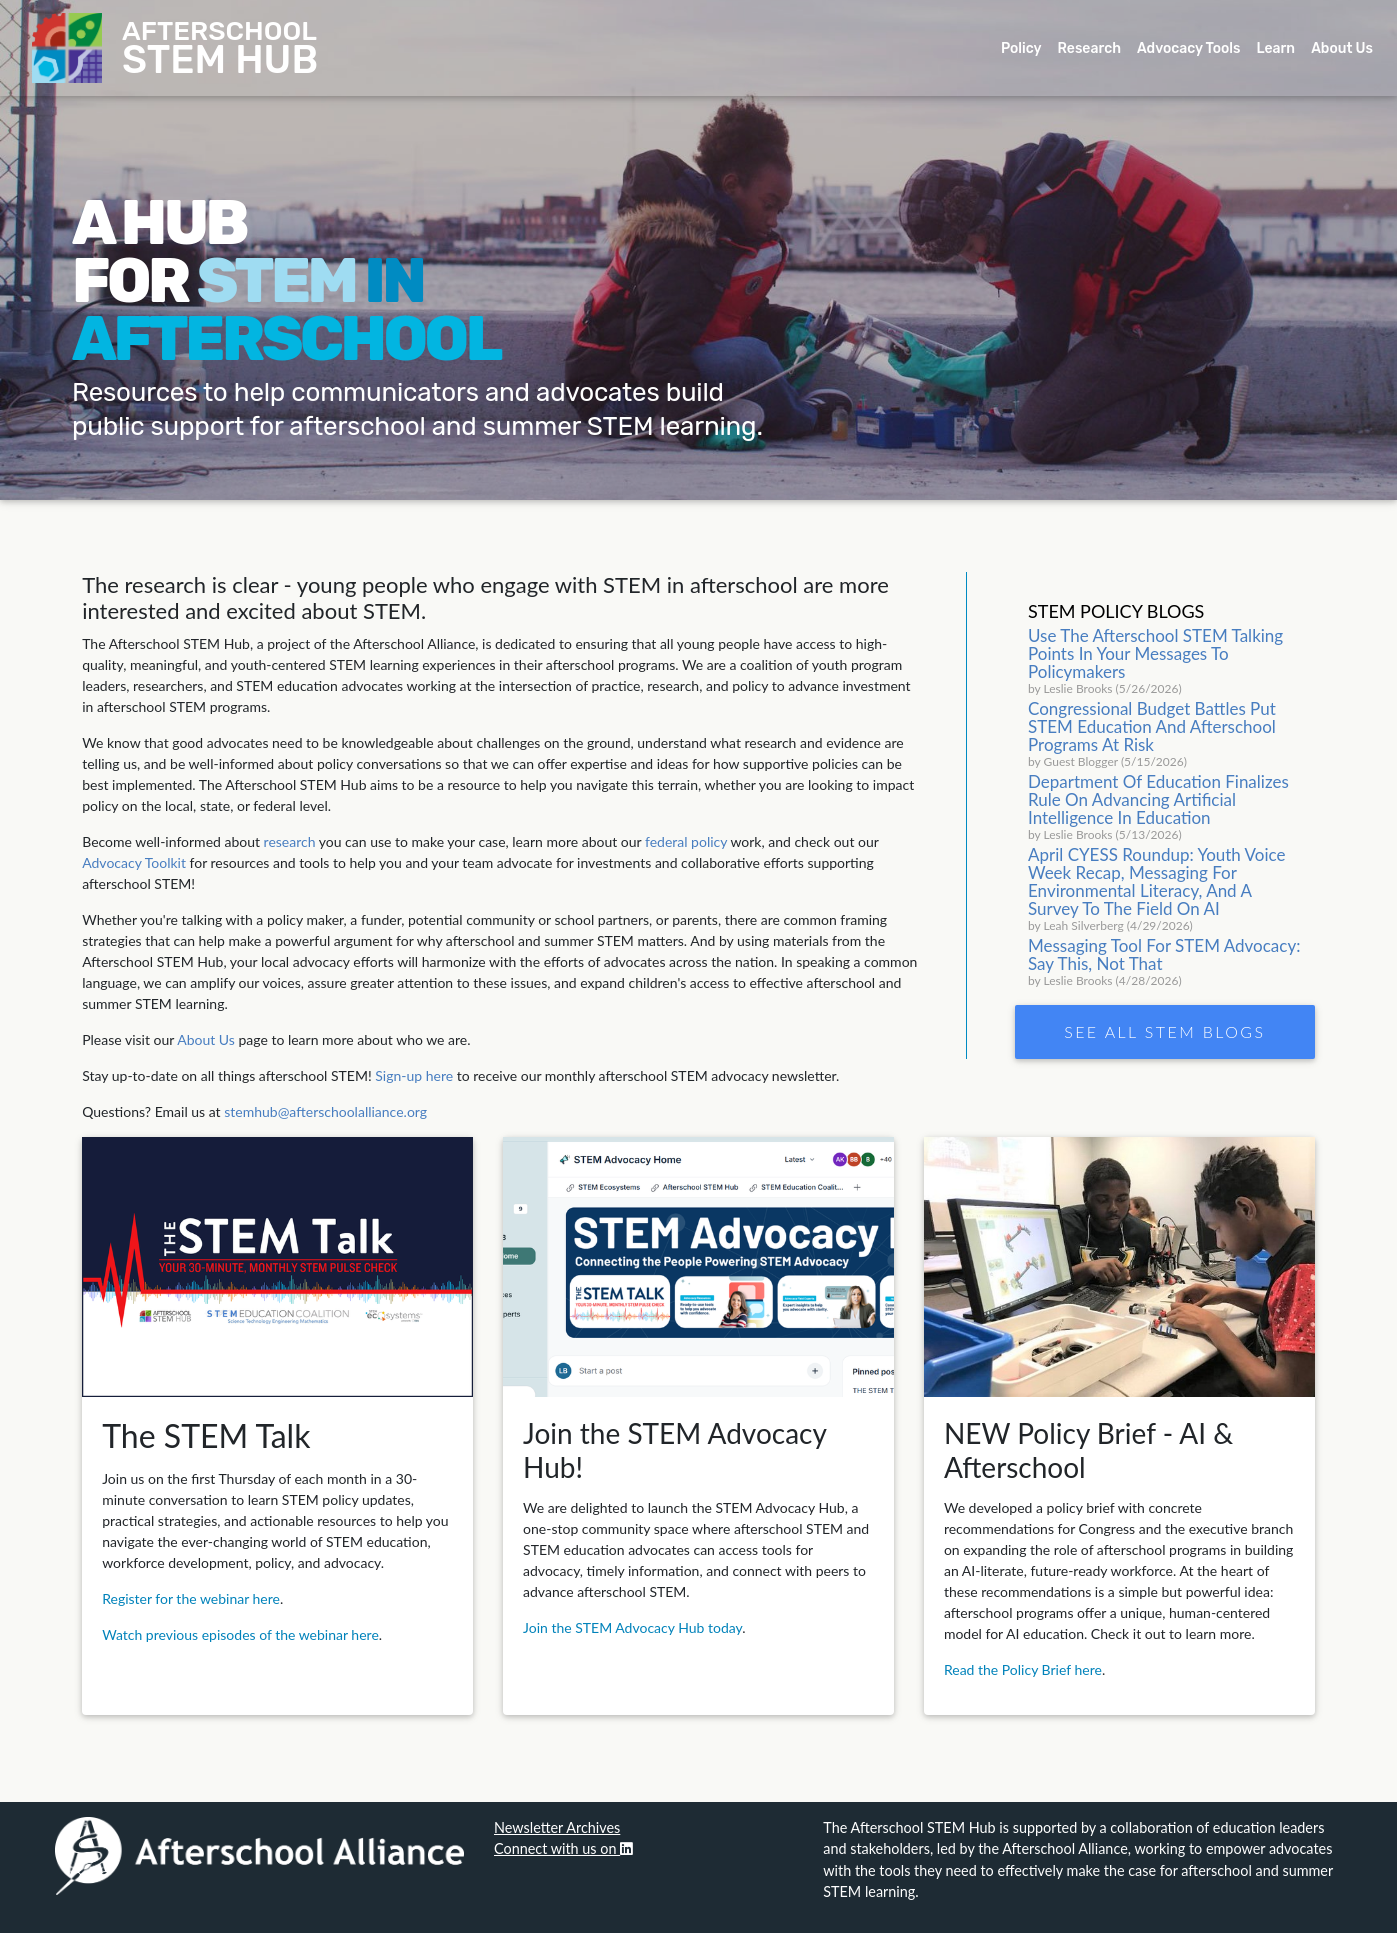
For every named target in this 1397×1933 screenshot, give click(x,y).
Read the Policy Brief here (1023, 1669)
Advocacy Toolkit (134, 862)
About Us (1342, 52)
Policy (1021, 52)
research (290, 841)
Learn (1275, 52)
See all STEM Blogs (1164, 1031)
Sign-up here (414, 1075)
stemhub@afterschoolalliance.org (325, 1111)
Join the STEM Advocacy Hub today (632, 1627)
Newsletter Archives (557, 1827)
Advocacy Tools (1188, 52)
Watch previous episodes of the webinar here (240, 1634)
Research (1089, 52)
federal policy (686, 841)
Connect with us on (563, 1848)
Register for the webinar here (191, 1598)
